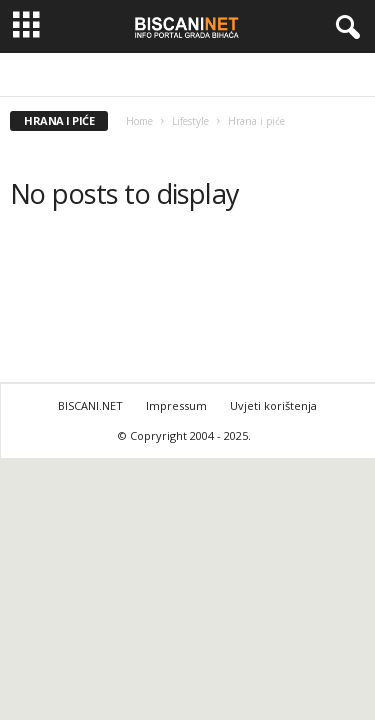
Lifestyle (190, 121)
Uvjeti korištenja (273, 405)
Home (139, 121)
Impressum (176, 405)
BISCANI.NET (90, 405)
